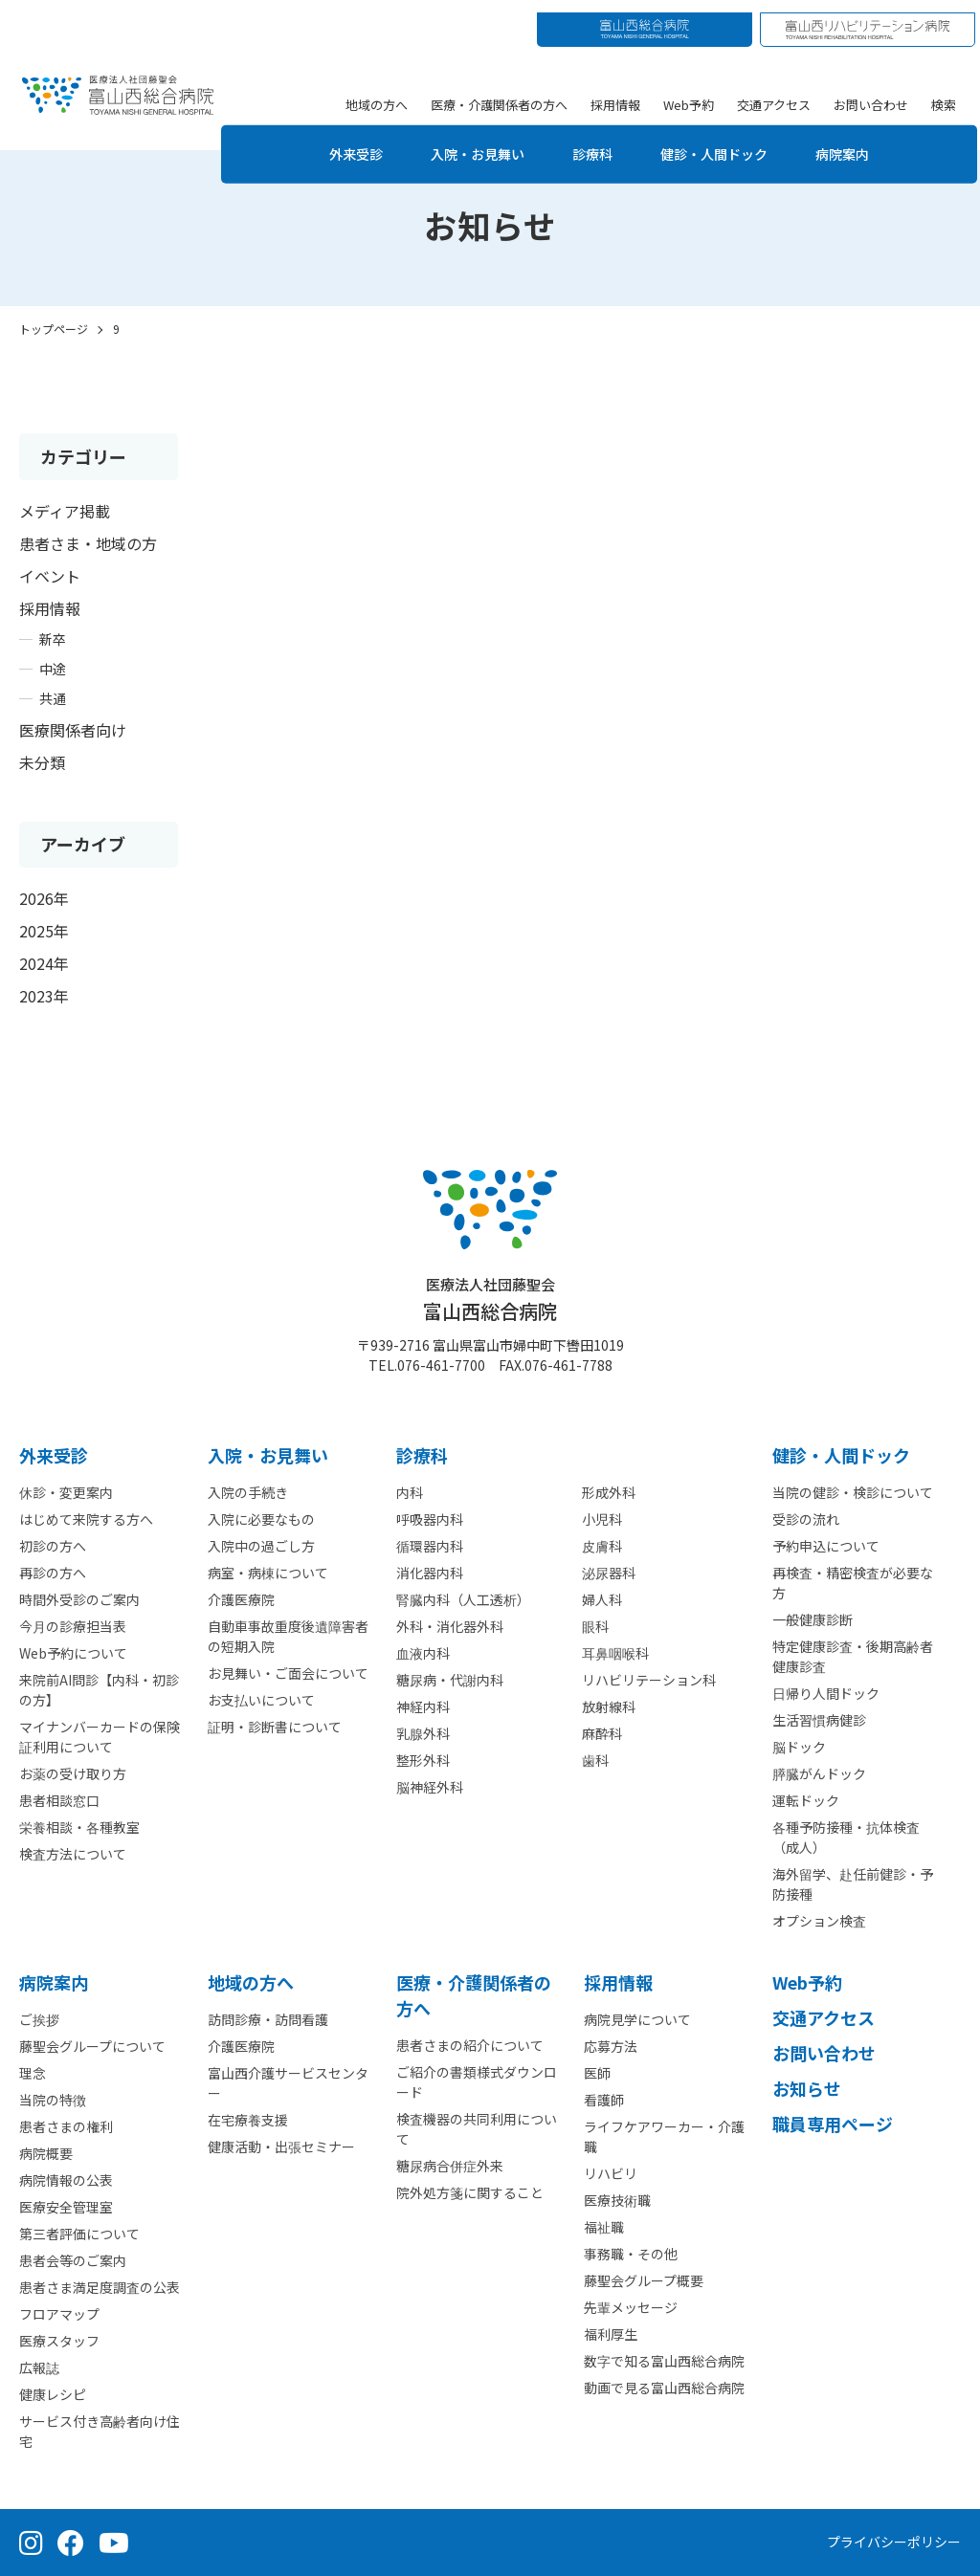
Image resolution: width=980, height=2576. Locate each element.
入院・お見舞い (469, 140)
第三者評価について (79, 2233)
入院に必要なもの (261, 1519)
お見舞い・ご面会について (288, 1673)
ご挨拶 (39, 2019)
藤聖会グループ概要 (643, 2280)
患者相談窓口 (59, 1800)
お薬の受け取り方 (72, 1773)
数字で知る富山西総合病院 (664, 2360)
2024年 (44, 963)
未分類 (42, 762)
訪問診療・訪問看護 (268, 2019)
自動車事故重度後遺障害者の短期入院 (288, 1636)
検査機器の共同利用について (476, 2128)
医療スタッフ (59, 2340)
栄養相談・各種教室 (79, 1827)
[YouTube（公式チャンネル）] (114, 2542)
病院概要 (46, 2153)
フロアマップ (59, 2313)
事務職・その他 (631, 2253)
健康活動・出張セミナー (281, 2146)
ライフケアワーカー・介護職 (664, 2136)
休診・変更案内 (66, 1492)
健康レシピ (52, 2394)
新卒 (52, 639)
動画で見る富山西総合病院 (664, 2387)
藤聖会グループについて (92, 2046)
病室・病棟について (268, 1572)
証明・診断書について (275, 1726)
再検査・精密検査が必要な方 (852, 1582)
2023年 (44, 995)
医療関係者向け (72, 729)
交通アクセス (776, 91)
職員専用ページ (832, 2123)
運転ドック (805, 1800)
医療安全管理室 (66, 2206)
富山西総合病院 (490, 1299)
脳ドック (799, 1746)
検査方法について (72, 1853)
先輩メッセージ (631, 2307)
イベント (49, 575)
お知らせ (806, 2088)
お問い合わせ (873, 91)
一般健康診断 (812, 1619)
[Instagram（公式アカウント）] (31, 2542)
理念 (32, 2072)
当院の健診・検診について (852, 1492)
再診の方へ (52, 1572)
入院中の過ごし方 (261, 1545)
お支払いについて (261, 1699)
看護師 (604, 2099)
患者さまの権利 (66, 2126)
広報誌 (39, 2367)
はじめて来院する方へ (86, 1519)
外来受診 (337, 140)
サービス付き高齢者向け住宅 (99, 2431)
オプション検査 (819, 1920)
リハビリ (610, 2173)
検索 (946, 91)
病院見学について (637, 2019)
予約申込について (826, 1545)
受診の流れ (805, 1519)
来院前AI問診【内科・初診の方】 (99, 1689)
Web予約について (73, 1652)
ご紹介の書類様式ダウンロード (476, 2082)
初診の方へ (52, 1545)
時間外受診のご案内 (79, 1599)
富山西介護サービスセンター (288, 2083)
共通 (52, 698)
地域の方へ (379, 91)
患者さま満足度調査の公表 (99, 2287)
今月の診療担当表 (72, 1626)
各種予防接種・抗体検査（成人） (846, 1837)
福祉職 (604, 2226)
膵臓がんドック (819, 1773)
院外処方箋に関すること (470, 2192)
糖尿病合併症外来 (449, 2165)
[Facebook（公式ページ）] (70, 2542)
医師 (597, 2072)
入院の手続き (248, 1492)
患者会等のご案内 (72, 2260)
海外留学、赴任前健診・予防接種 (852, 1884)
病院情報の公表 (66, 2180)
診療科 (594, 140)
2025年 (44, 930)
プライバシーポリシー (894, 2541)
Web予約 (691, 91)
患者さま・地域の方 (88, 543)
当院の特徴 (52, 2099)
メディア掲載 (64, 510)
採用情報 (618, 91)
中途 (52, 668)
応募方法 (610, 2046)
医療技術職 (617, 2200)
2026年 (44, 898)
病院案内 (866, 140)
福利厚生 (610, 2334)
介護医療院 (241, 1599)
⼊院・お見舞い (268, 1454)
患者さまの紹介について (470, 2045)
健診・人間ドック (726, 140)
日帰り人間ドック (826, 1693)
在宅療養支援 (248, 2119)
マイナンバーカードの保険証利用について (99, 1736)
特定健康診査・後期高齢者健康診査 (852, 1656)
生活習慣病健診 (819, 1719)
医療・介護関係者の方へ (502, 91)
